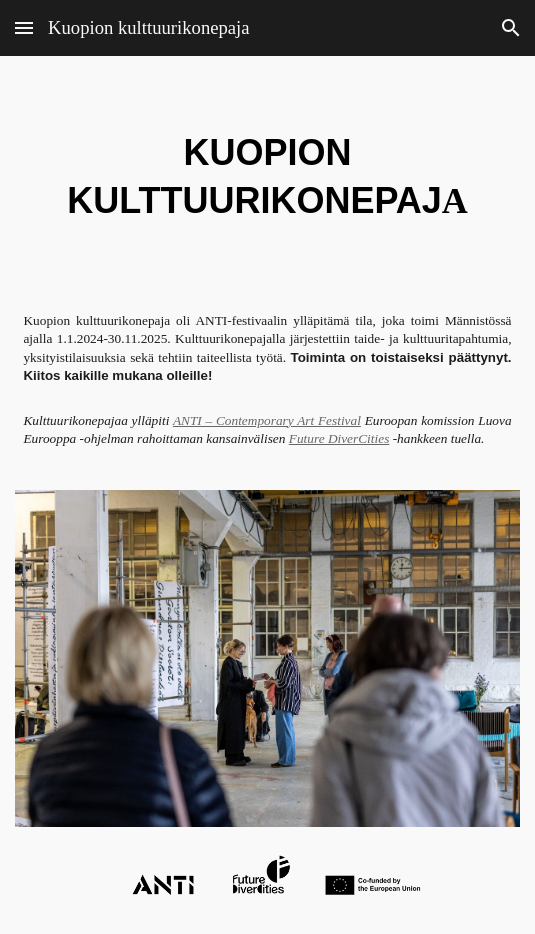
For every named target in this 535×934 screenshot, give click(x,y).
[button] (24, 27)
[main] (267, 176)
